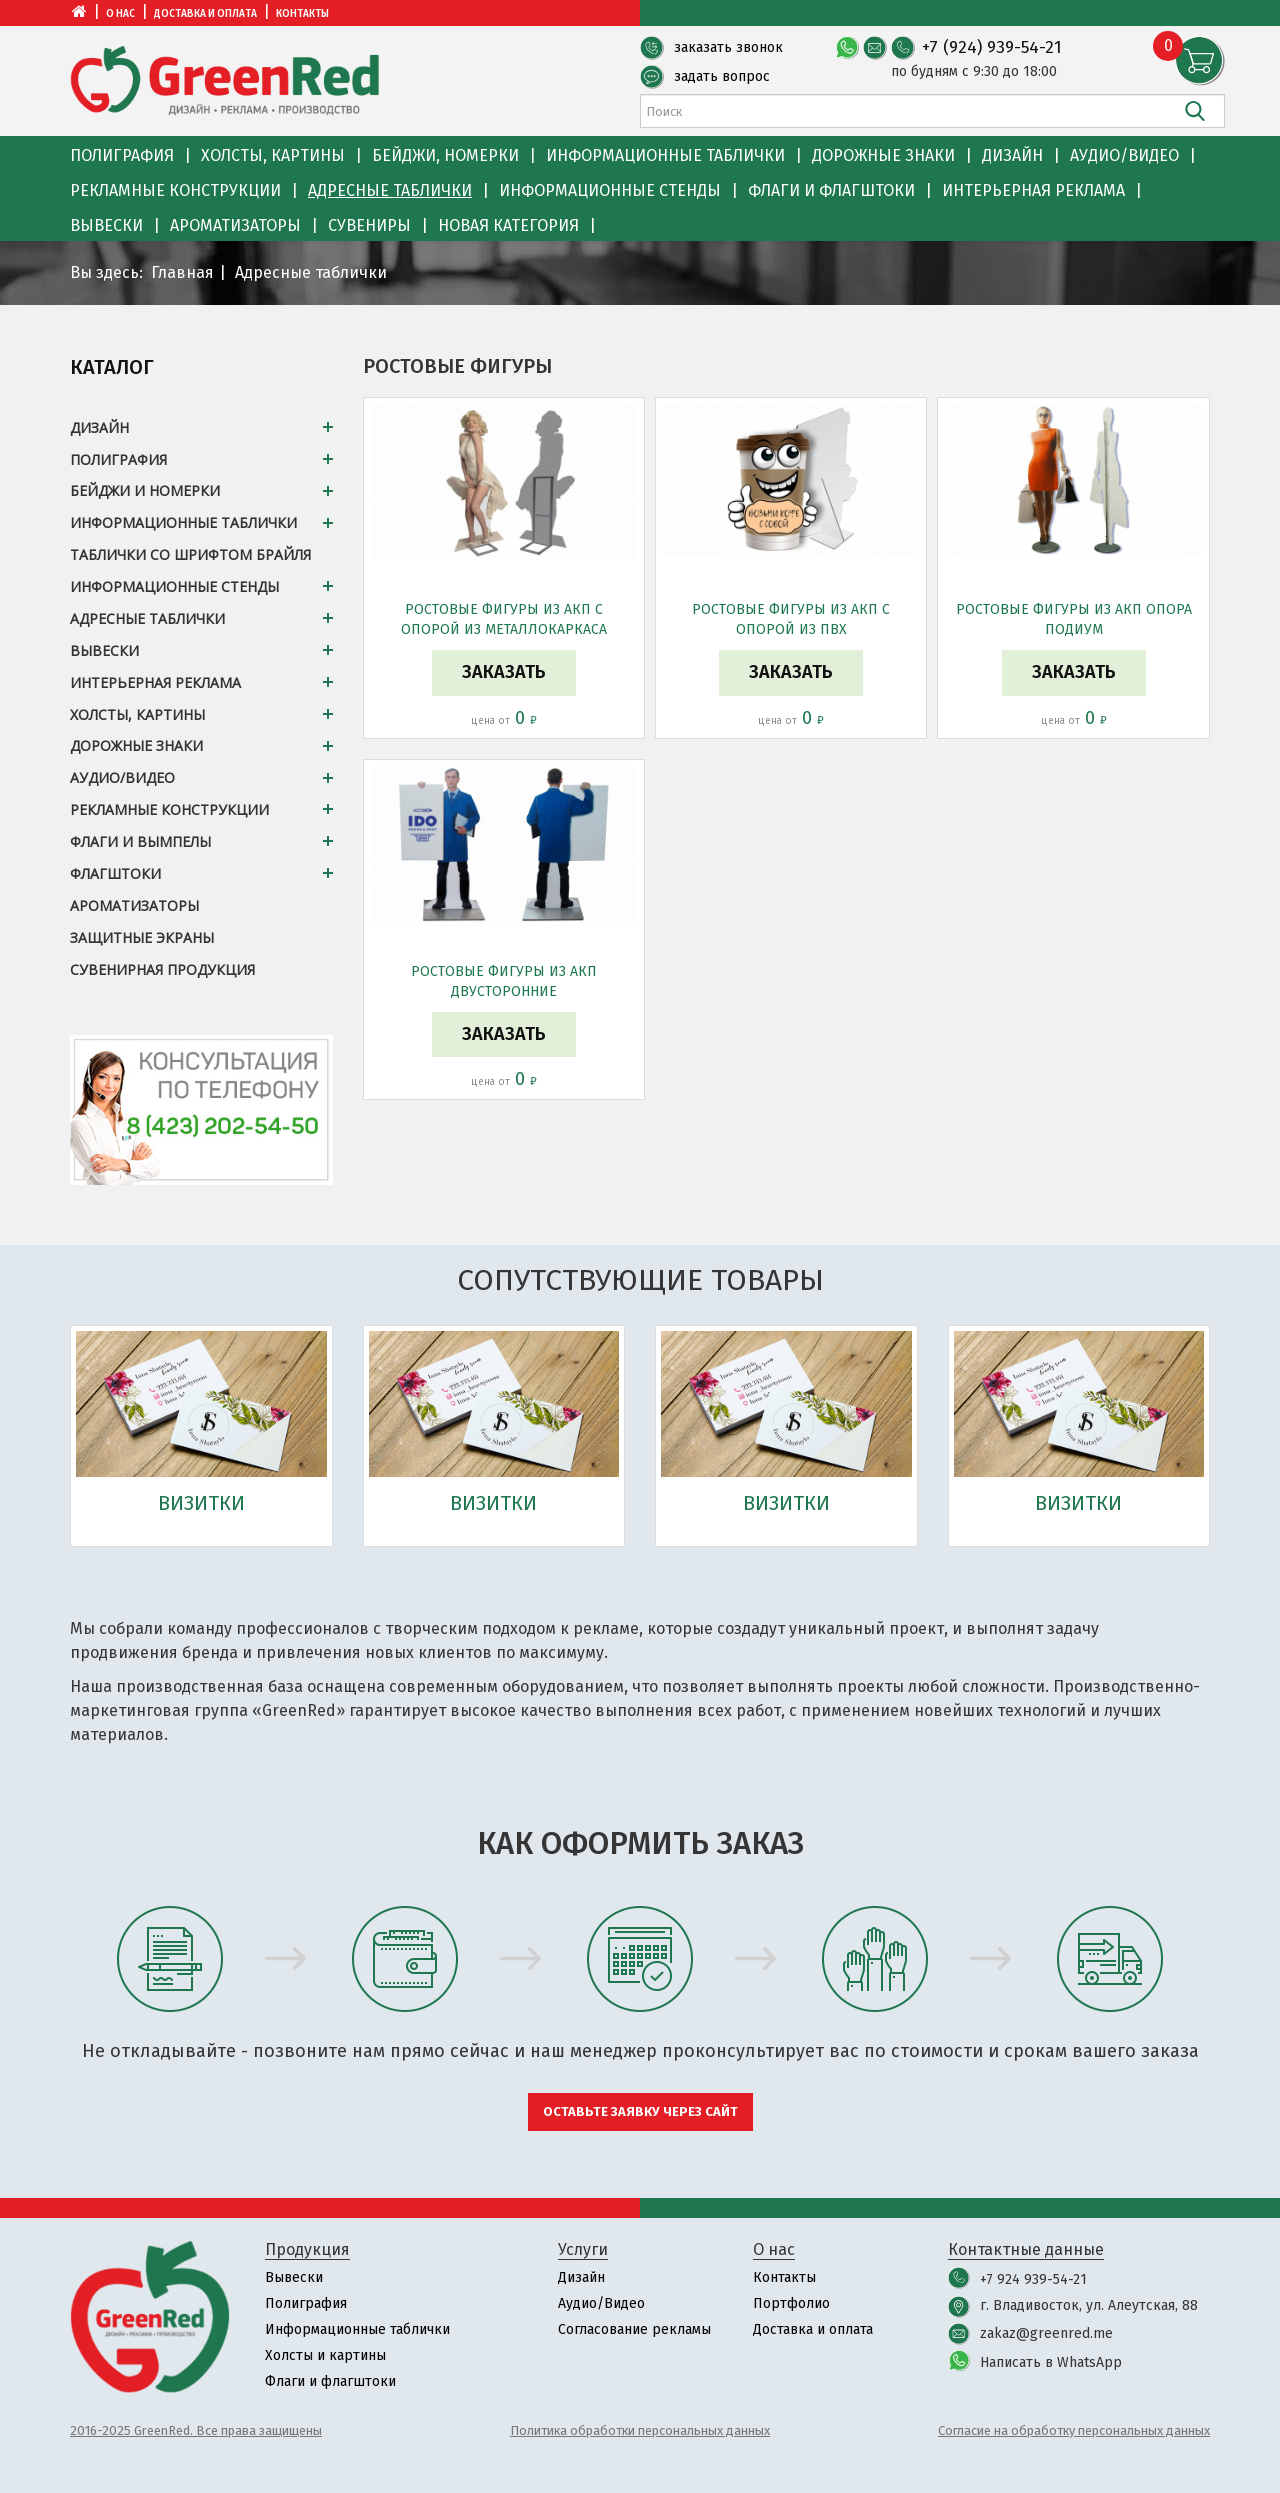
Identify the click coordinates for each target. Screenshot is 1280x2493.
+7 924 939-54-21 (1033, 2279)
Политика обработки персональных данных (640, 2430)
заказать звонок (728, 47)
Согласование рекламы (634, 2329)
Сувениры (369, 225)
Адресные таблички (390, 190)
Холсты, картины (273, 155)
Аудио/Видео (1124, 155)
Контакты (302, 14)
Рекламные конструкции (175, 190)
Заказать (504, 672)
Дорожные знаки (883, 155)
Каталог (112, 367)
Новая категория (508, 225)
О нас (120, 14)
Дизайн (1012, 155)
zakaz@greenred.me (1046, 2333)
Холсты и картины (325, 2355)
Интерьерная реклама (1033, 190)
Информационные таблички (665, 155)
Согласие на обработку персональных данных (1074, 2430)
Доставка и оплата (205, 14)
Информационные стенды (610, 190)
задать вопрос (722, 76)
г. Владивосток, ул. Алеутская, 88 (1089, 2305)
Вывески (106, 225)
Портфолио (791, 2303)
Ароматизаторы (235, 225)
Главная (182, 272)
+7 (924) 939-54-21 (992, 47)
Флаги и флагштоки (831, 190)
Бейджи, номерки (445, 155)
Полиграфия (122, 155)
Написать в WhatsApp (1051, 2362)
